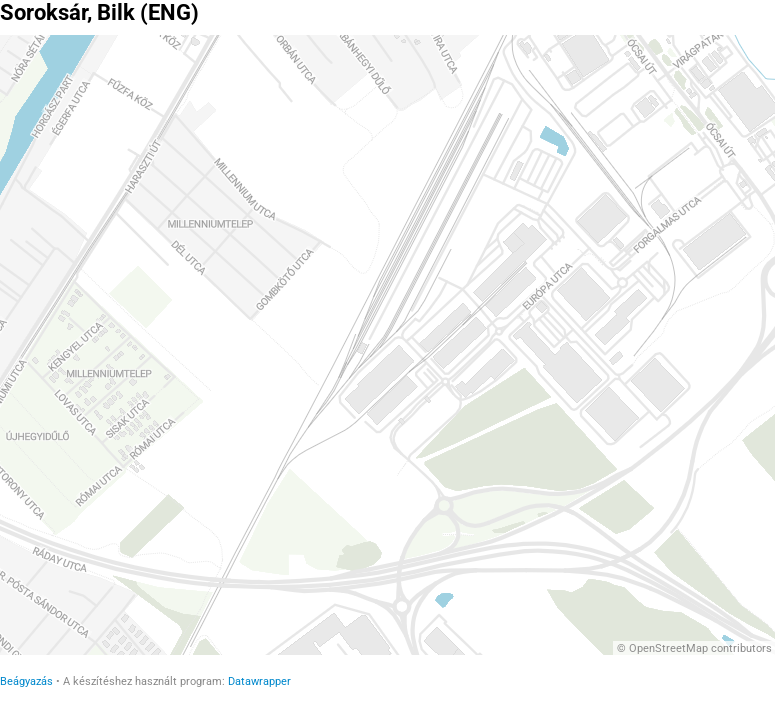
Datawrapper (259, 681)
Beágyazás (26, 681)
